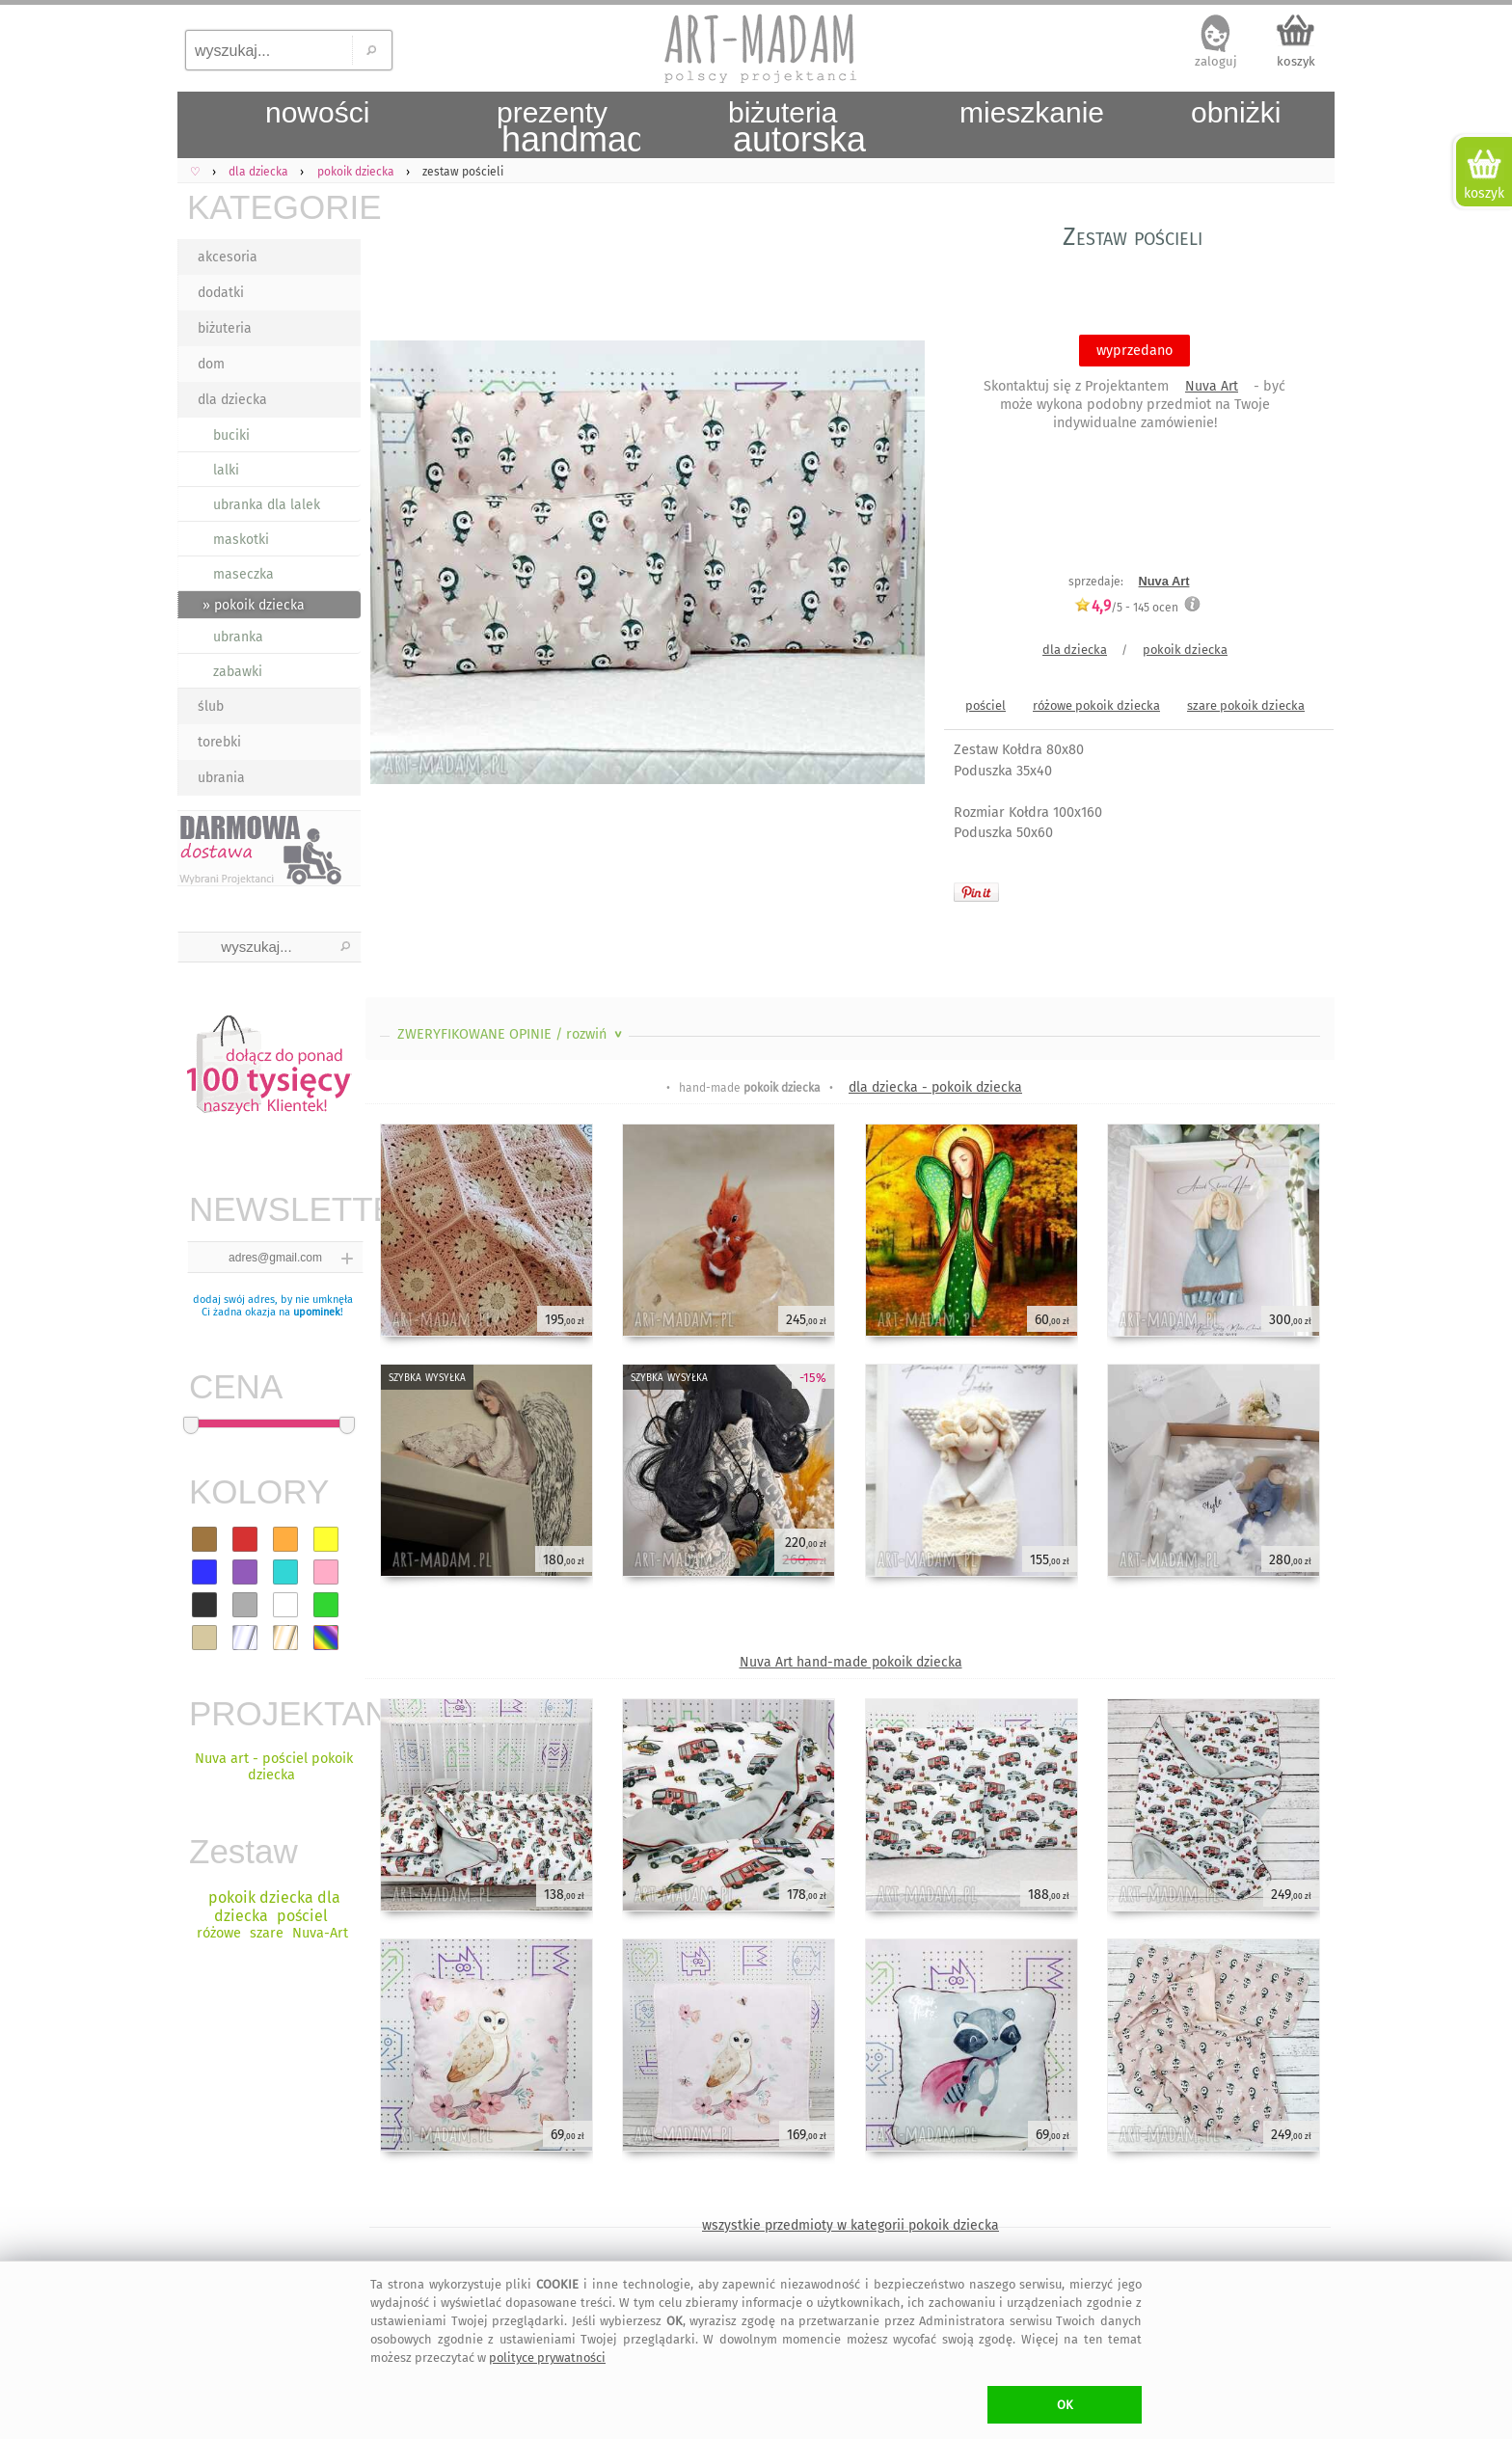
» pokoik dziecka (253, 605)
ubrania (221, 778)
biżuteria (225, 328)
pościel (985, 705)
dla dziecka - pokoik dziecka (935, 1087)
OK (1065, 2405)
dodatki (221, 293)
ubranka (238, 637)
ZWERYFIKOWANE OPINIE (511, 1034)
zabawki (237, 672)
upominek (316, 1312)
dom (211, 364)
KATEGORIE (274, 207)
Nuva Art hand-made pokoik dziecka (851, 1662)
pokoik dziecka (1185, 649)
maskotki (241, 539)
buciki (231, 435)
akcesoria (227, 257)
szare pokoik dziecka (1246, 705)
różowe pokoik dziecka (1096, 705)
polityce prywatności (547, 2357)
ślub (211, 706)
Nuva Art (1211, 386)
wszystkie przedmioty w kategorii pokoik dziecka (850, 2225)
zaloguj (1216, 61)
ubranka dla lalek (266, 505)
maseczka (243, 574)
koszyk (1296, 61)
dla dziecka (232, 400)
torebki (219, 742)
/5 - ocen (1126, 607)
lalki (226, 470)
